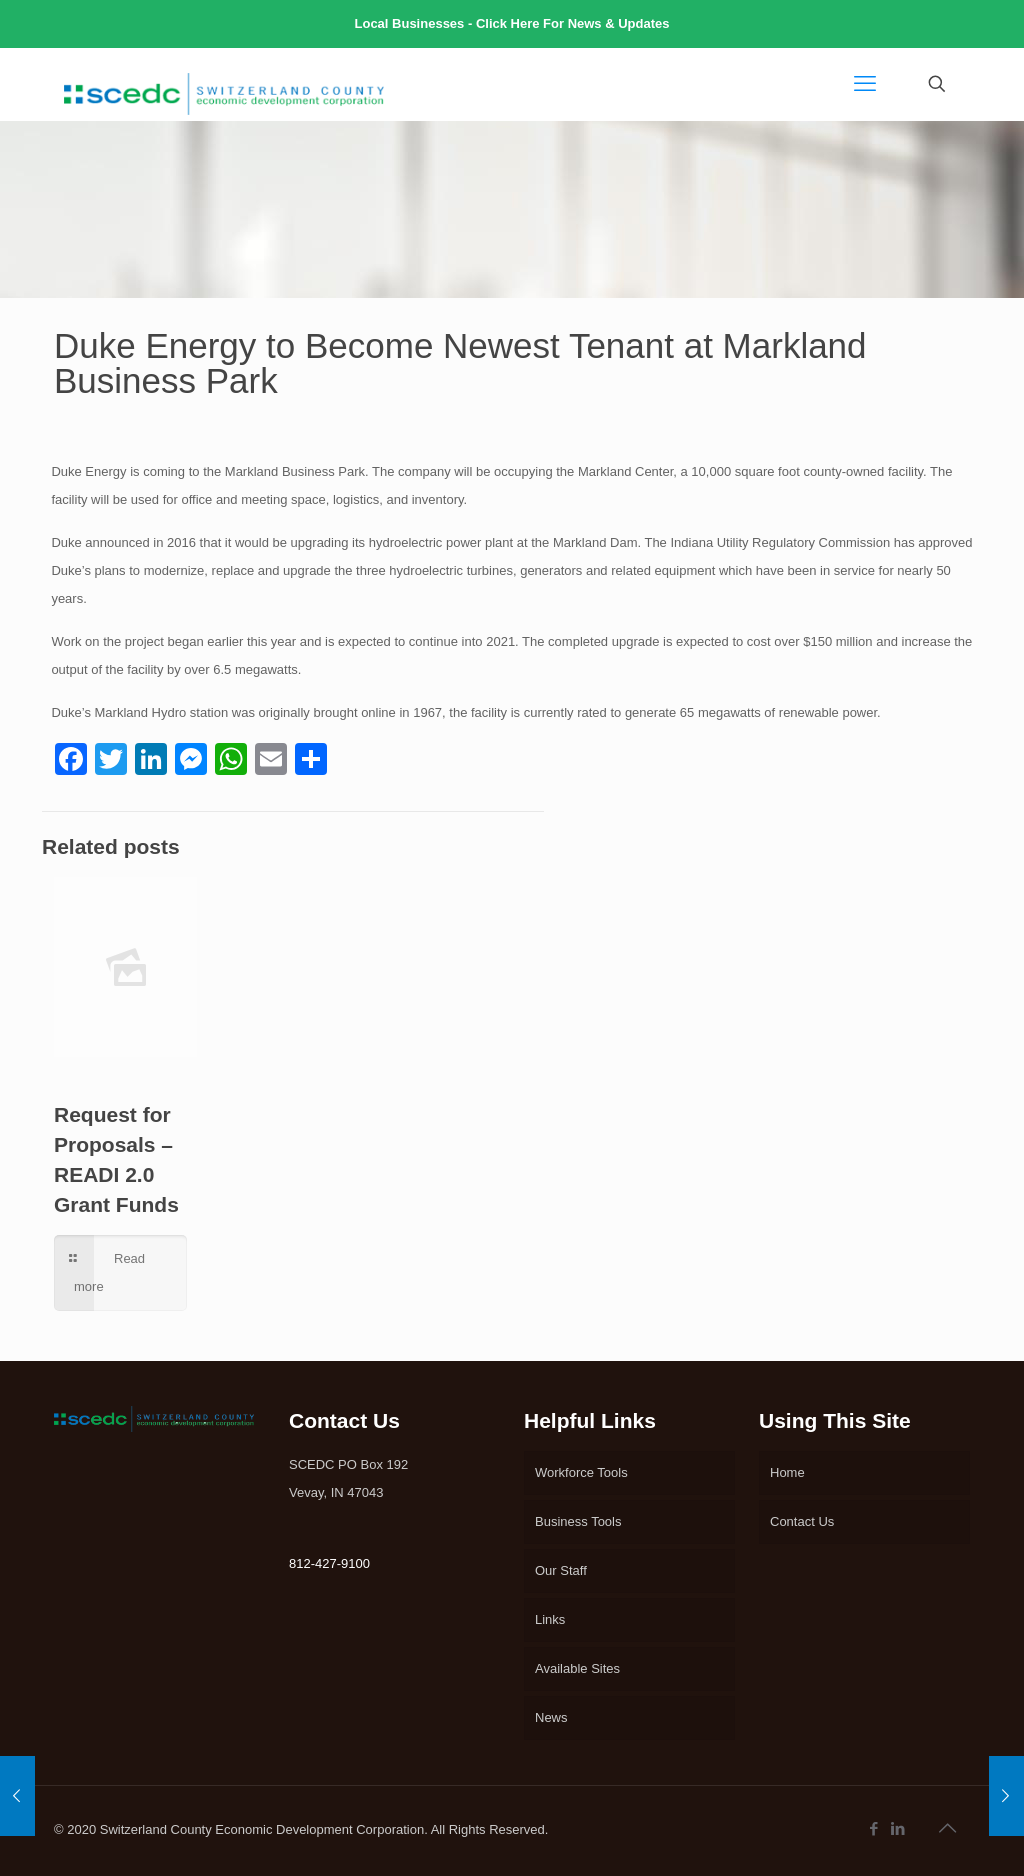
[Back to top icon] (949, 1828)
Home (787, 1472)
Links (550, 1619)
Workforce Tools (581, 1472)
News (551, 1717)
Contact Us (802, 1521)
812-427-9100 (329, 1563)
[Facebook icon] (875, 1828)
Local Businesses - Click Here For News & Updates (512, 23)
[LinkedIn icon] (899, 1828)
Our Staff (561, 1570)
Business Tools (578, 1521)
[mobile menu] (867, 84)
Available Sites (577, 1668)
